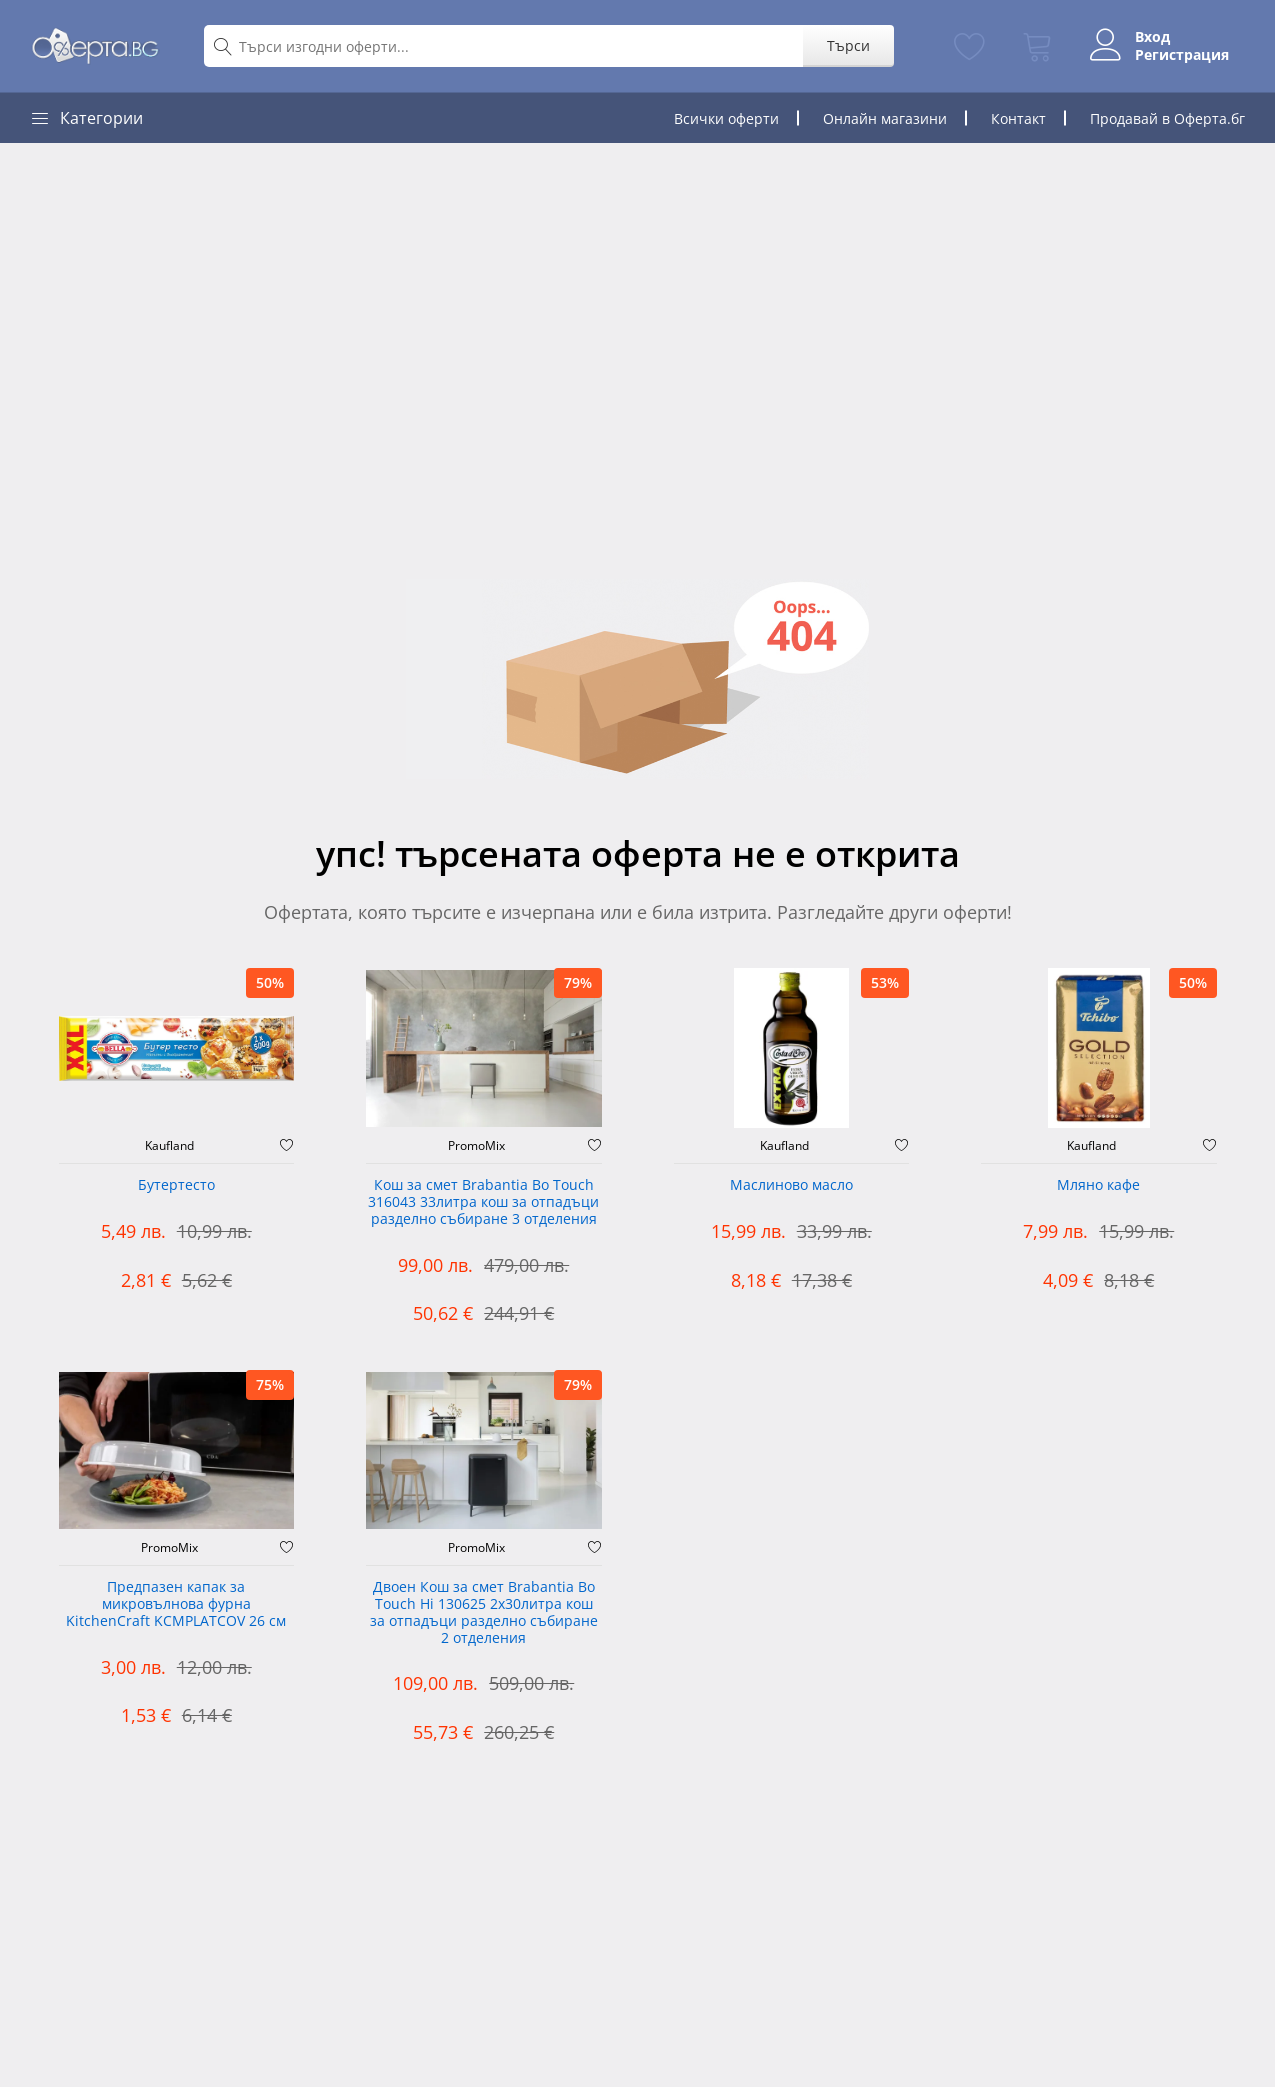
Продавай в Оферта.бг (1167, 118)
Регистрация (1182, 55)
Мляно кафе (1098, 1185)
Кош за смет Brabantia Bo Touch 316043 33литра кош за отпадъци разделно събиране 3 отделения (483, 1202)
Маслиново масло (791, 1185)
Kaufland (169, 1146)
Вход (1152, 37)
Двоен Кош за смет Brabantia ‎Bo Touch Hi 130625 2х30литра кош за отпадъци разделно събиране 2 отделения (484, 1612)
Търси (848, 45)
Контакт (1018, 118)
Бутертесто (176, 1185)
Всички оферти (726, 118)
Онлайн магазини (885, 118)
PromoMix (476, 1146)
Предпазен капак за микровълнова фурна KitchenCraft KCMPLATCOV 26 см (176, 1604)
